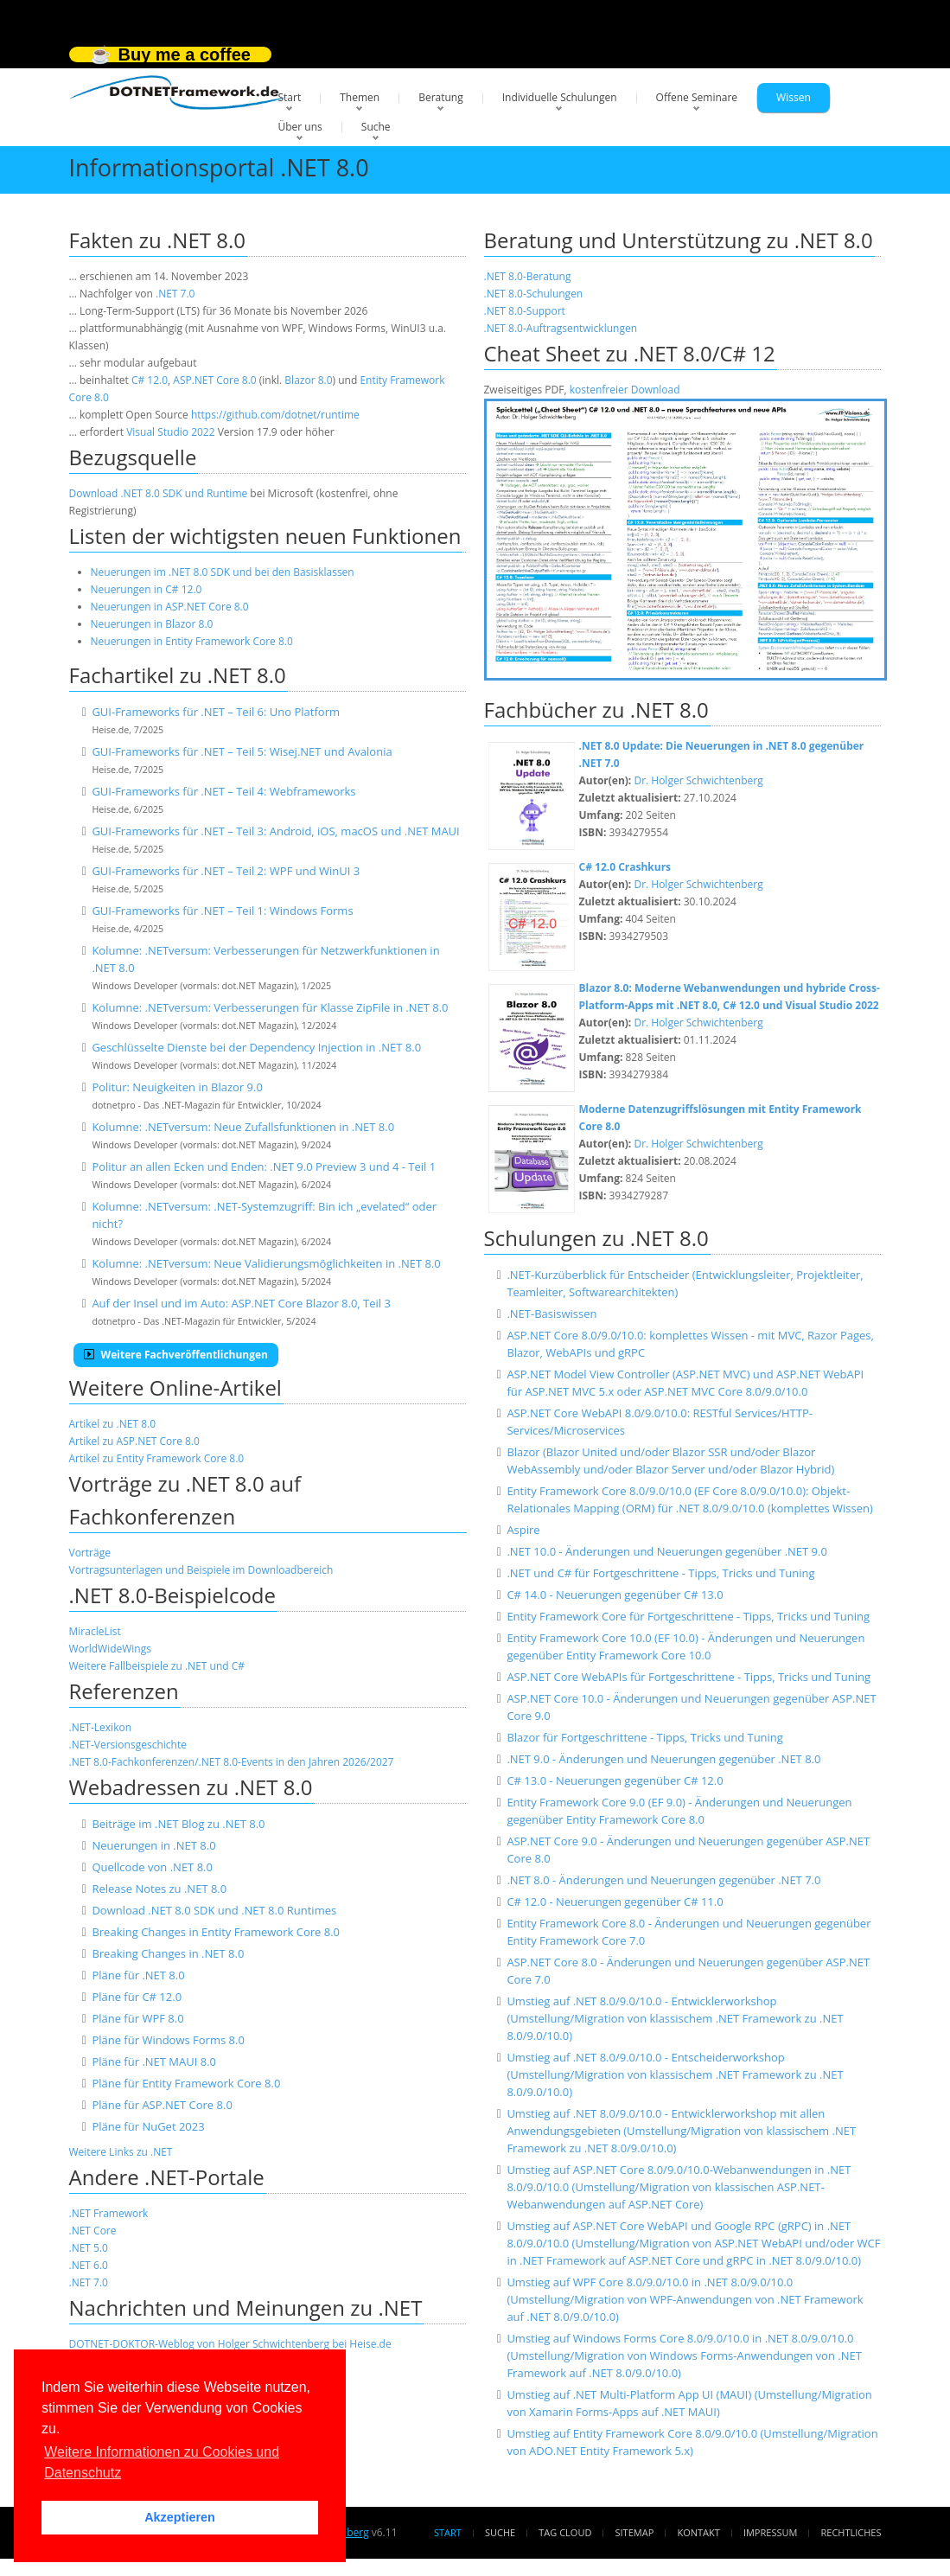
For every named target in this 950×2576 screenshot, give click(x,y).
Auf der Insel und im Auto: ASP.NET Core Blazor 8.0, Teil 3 (241, 1303)
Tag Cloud (565, 2532)
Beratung (440, 97)
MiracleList (95, 1631)
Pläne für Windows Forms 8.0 (168, 2040)
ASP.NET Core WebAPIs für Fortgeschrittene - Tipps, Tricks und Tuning (688, 1676)
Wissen (793, 97)
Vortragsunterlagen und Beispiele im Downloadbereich (201, 1570)
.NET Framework (109, 2213)
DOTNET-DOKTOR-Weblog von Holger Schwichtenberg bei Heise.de (230, 2343)
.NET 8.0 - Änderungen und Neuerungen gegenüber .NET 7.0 (663, 1880)
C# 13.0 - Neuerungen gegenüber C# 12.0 (615, 1780)
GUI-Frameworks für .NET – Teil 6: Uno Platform (216, 711)
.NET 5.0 (88, 2247)
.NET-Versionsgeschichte (128, 1744)
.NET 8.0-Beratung (527, 276)
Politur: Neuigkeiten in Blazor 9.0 (177, 1087)
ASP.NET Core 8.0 (214, 380)
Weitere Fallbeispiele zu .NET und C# (157, 1666)
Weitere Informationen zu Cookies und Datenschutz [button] (161, 2462)
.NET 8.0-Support (524, 311)
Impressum (770, 2532)
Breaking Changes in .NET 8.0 (168, 1953)
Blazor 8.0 (308, 380)
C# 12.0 (149, 380)
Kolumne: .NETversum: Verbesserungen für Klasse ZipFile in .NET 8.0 (270, 1007)
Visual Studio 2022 (170, 432)
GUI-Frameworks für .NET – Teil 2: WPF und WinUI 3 (226, 871)
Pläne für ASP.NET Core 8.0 (162, 2105)
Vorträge (90, 1552)
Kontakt (698, 2532)
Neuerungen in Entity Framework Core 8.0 (192, 641)
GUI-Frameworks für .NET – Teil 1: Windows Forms (222, 910)
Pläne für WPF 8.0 (137, 2018)
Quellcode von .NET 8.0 (152, 1867)
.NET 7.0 (175, 293)
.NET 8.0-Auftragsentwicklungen (561, 328)
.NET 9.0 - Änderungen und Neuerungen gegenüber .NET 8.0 (663, 1759)
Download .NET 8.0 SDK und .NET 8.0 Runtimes (214, 1910)
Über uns (300, 126)
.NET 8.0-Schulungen (533, 293)
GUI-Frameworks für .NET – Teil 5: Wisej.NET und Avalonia (242, 751)
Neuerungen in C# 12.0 (146, 589)
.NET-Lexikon (100, 1727)
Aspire (523, 1529)
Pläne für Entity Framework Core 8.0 (186, 2083)
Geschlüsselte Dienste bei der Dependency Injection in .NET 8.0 (256, 1047)
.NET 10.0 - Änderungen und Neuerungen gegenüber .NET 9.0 (666, 1551)
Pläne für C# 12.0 (137, 1996)
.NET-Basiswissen (551, 1313)
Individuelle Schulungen (559, 97)
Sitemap (634, 2532)
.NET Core (93, 2230)
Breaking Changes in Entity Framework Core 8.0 (216, 1932)
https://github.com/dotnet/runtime (275, 414)
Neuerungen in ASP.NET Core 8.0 (170, 606)
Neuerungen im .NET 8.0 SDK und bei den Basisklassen (222, 572)
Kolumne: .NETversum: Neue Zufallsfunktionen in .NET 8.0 (243, 1127)
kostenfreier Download (625, 389)
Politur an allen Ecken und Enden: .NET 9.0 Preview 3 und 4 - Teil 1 (264, 1166)
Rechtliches (851, 2532)
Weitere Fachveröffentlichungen (176, 1354)
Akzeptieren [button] (179, 2517)
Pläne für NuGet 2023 (148, 2126)
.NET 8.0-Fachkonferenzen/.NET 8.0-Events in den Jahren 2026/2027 (231, 1762)
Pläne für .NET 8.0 (138, 1975)
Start (290, 97)
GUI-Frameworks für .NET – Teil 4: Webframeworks (223, 791)
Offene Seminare (697, 97)
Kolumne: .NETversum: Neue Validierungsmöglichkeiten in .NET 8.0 (266, 1263)
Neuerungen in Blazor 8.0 (152, 624)
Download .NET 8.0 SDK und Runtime (158, 493)
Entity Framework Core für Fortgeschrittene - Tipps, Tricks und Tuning (688, 1616)
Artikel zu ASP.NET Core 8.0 (134, 1441)
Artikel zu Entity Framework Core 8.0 (157, 1458)
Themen (359, 97)
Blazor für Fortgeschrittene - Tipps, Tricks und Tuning (645, 1737)
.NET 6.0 (88, 2265)
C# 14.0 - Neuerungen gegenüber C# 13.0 (615, 1594)
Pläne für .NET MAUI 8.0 (154, 2061)
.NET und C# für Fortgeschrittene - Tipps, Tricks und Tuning (660, 1573)
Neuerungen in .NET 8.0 (153, 1845)
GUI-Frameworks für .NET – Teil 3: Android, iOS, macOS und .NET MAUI (275, 831)
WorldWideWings (110, 1648)
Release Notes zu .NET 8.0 (159, 1888)
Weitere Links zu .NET (121, 2152)
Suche (376, 126)
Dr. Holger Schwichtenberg (698, 780)
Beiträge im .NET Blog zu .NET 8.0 (178, 1823)
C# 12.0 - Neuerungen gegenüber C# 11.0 (615, 1901)
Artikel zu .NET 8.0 (112, 1423)
